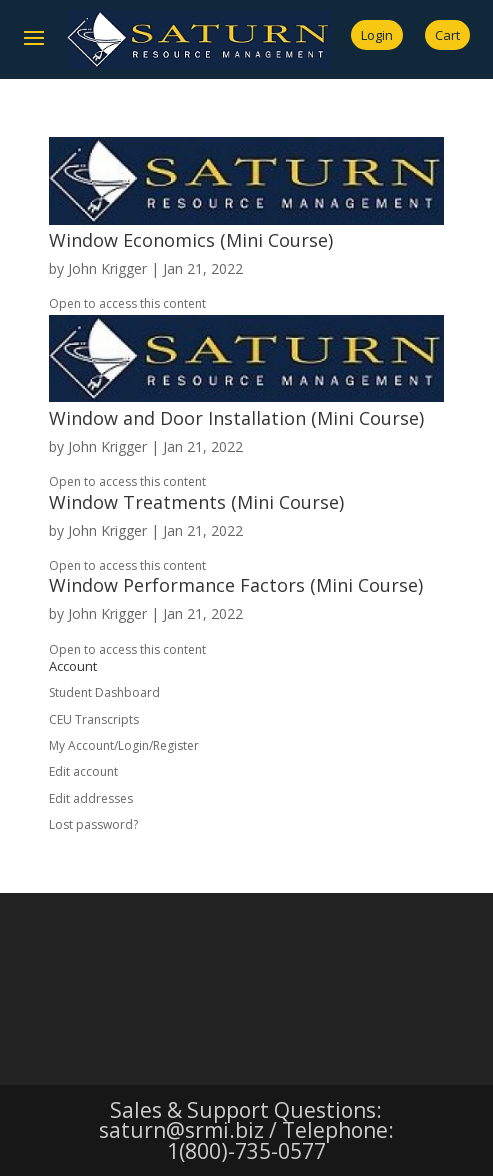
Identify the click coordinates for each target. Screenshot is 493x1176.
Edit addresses (91, 798)
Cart (447, 35)
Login (377, 35)
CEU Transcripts (94, 719)
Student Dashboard (104, 692)
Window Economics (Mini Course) (191, 240)
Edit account (83, 771)
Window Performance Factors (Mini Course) (236, 585)
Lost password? (93, 824)
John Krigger (107, 268)
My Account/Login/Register (124, 745)
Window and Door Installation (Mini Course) (236, 418)
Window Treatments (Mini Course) (196, 502)
